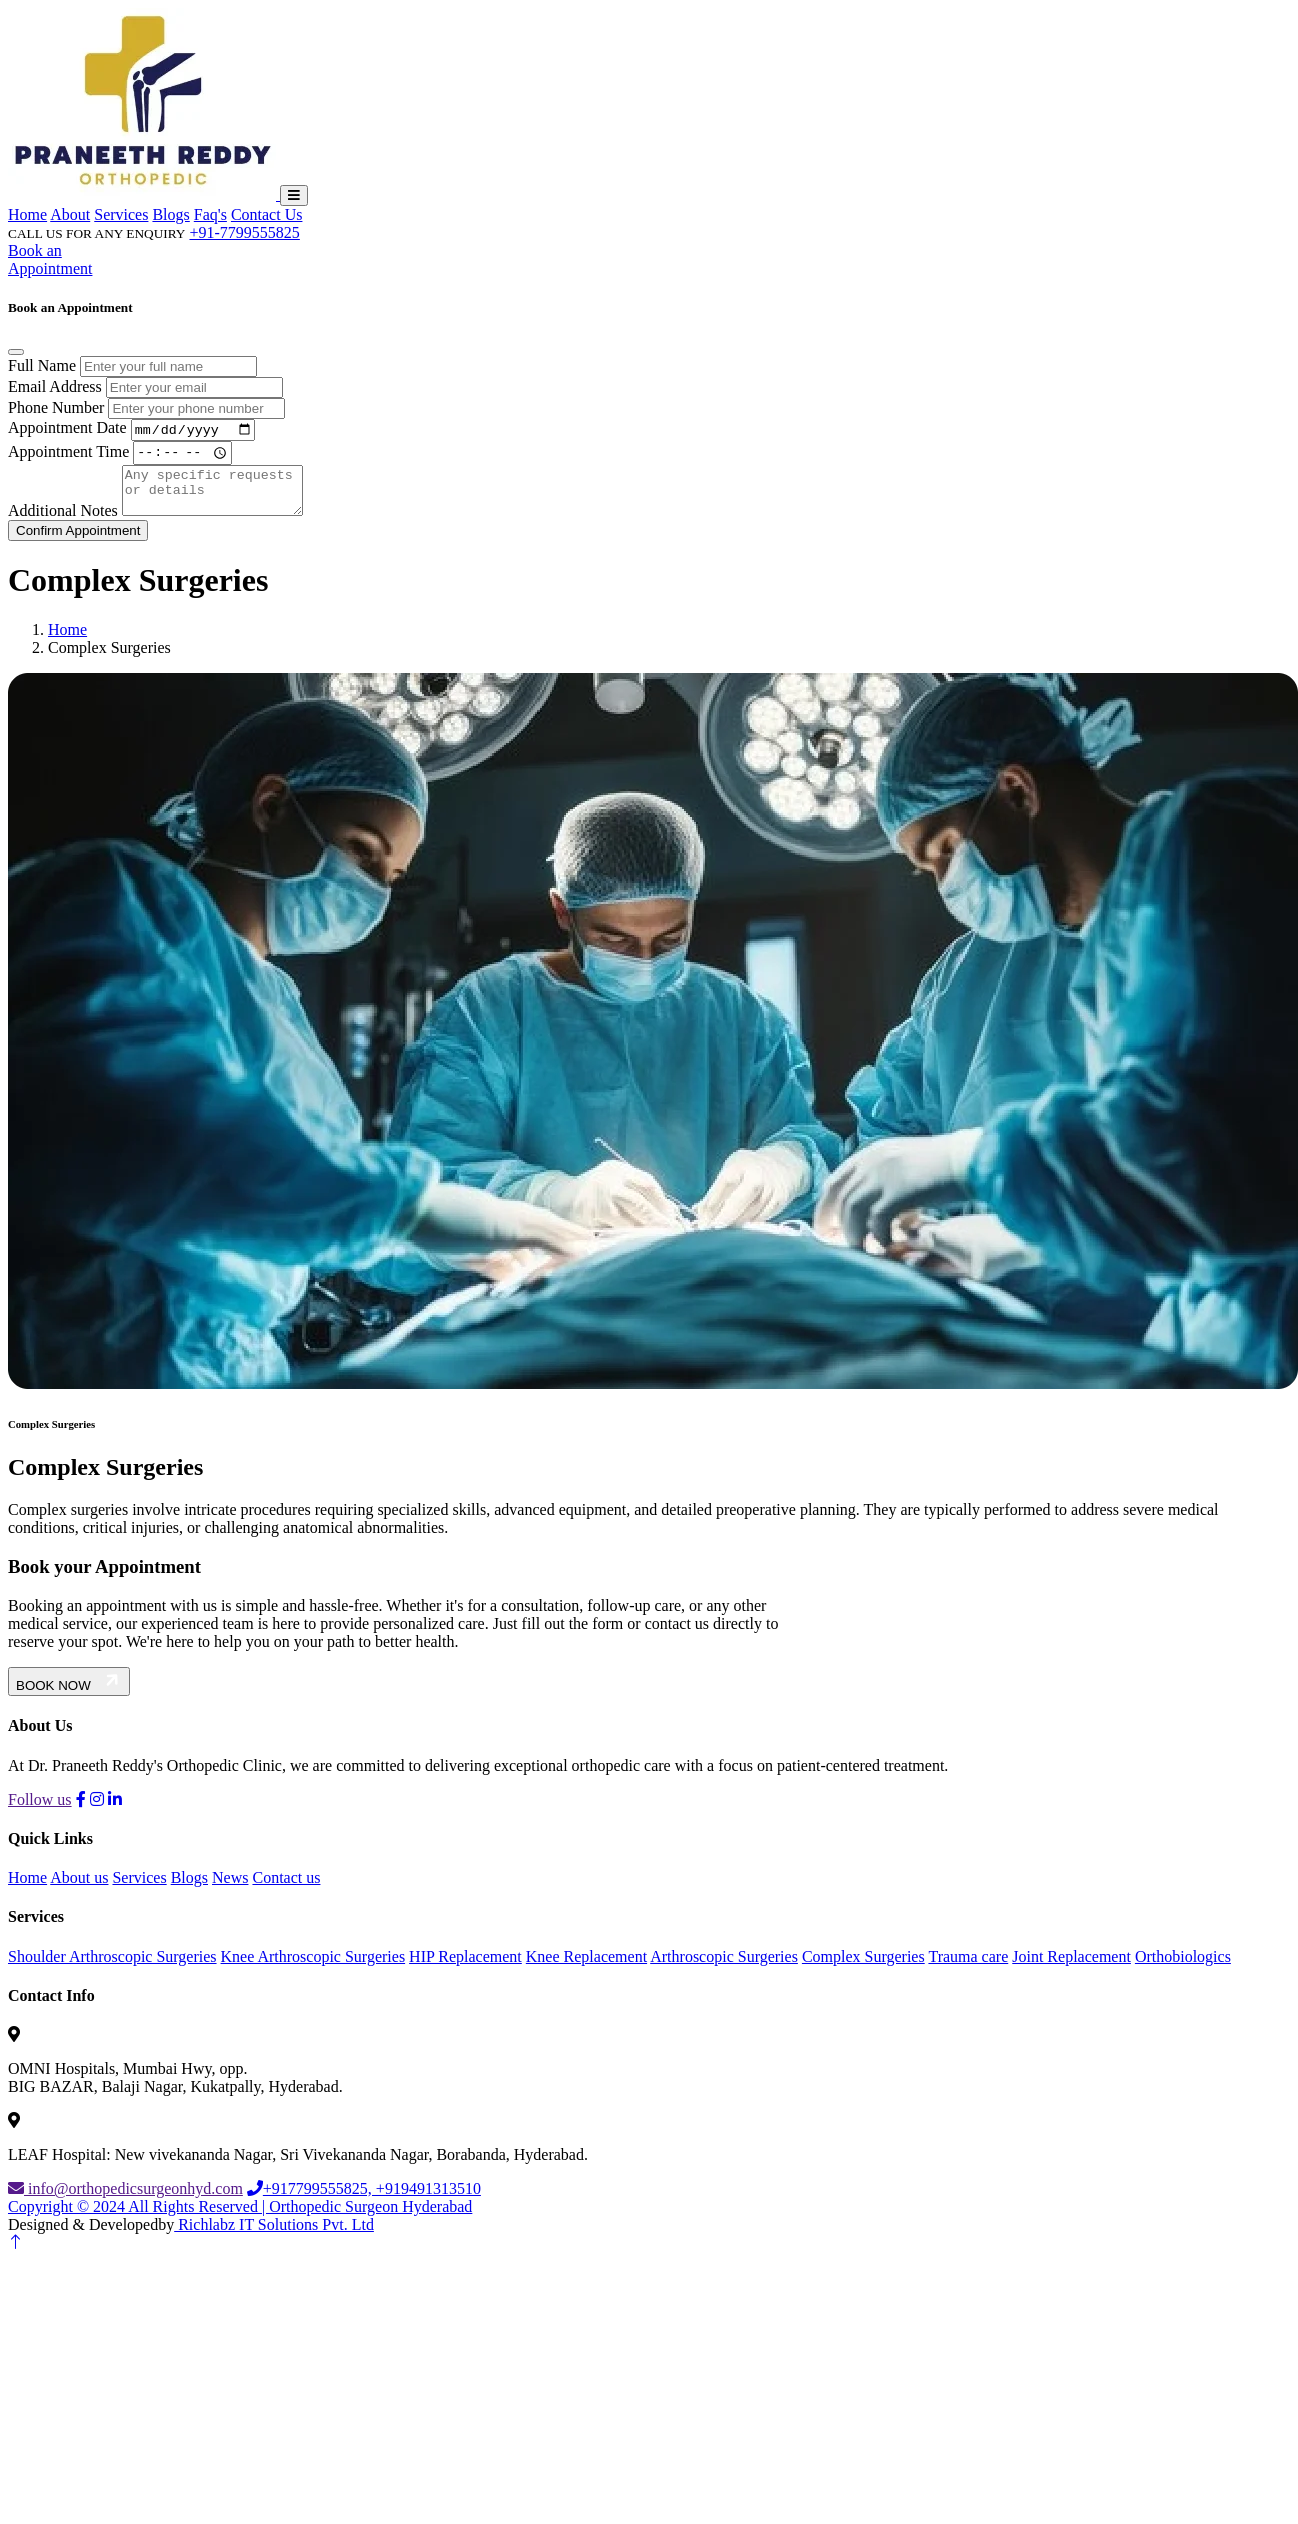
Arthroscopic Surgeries (724, 1967)
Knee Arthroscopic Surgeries (313, 1967)
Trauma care (968, 1967)
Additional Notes (63, 521)
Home (27, 214)
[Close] (16, 352)
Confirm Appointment (78, 541)
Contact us (286, 1889)
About (70, 214)
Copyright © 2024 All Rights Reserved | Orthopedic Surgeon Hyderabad (240, 2218)
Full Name (42, 365)
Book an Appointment (50, 259)
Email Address (55, 386)
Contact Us (267, 214)
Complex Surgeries (863, 1967)
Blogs (170, 214)
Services (121, 214)
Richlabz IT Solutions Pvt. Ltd (274, 2236)
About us (79, 1889)
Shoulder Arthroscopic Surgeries (112, 1967)
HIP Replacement (465, 1967)
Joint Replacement (1071, 1967)
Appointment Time (68, 454)
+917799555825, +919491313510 (364, 2200)
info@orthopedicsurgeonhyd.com (125, 2200)
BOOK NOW (69, 1693)
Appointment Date (67, 430)
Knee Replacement (586, 1967)
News (230, 1889)
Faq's (210, 214)
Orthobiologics (1183, 1967)
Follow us (40, 1810)
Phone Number (56, 407)
